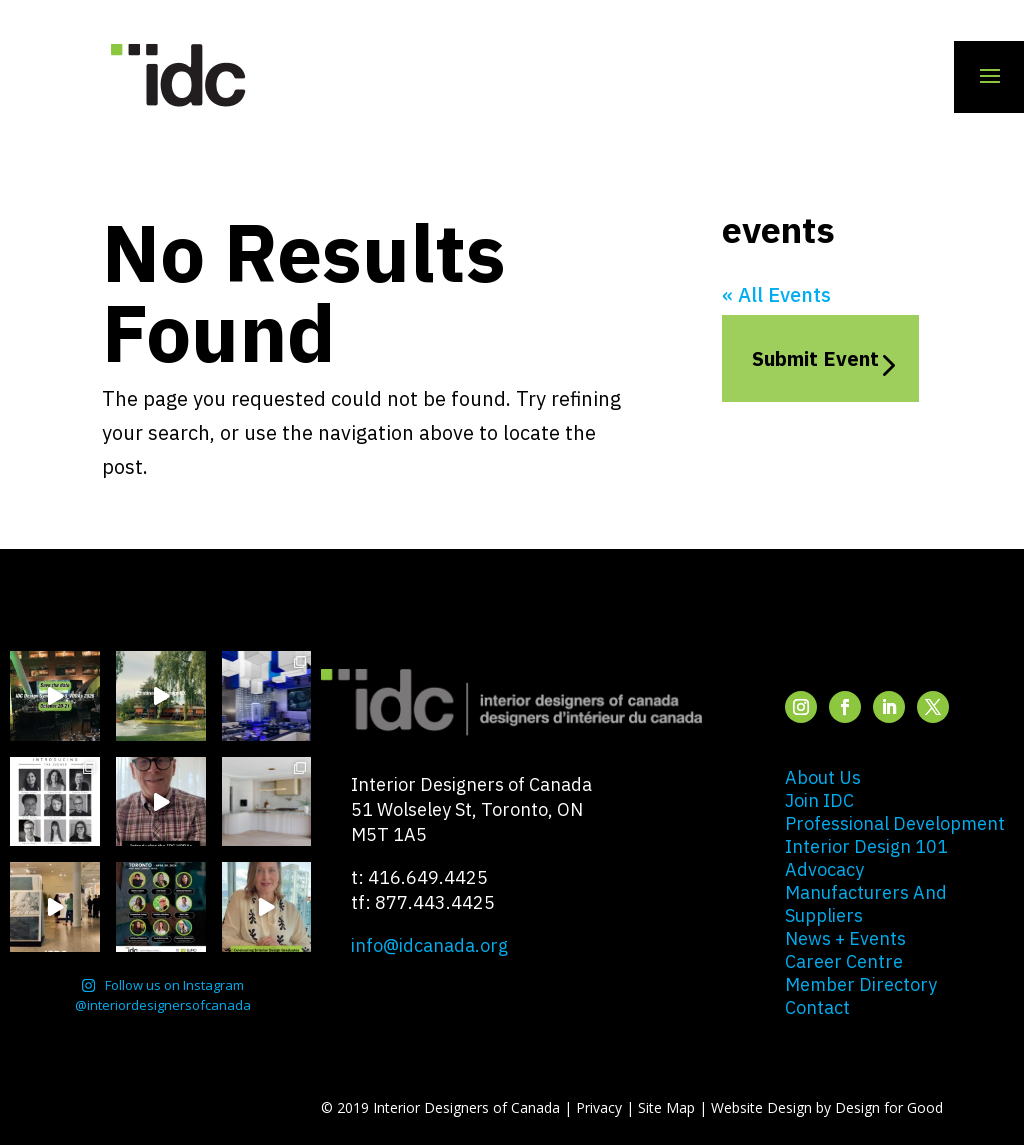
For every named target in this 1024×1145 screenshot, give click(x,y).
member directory (861, 984)
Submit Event (815, 358)
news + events (845, 938)
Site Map (666, 1107)
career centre (844, 961)
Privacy (599, 1107)
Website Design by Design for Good (827, 1107)
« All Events (776, 294)
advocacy (824, 869)
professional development (895, 823)
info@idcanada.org (429, 945)
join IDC (819, 800)
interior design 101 (866, 846)
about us (823, 777)
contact (817, 1007)
